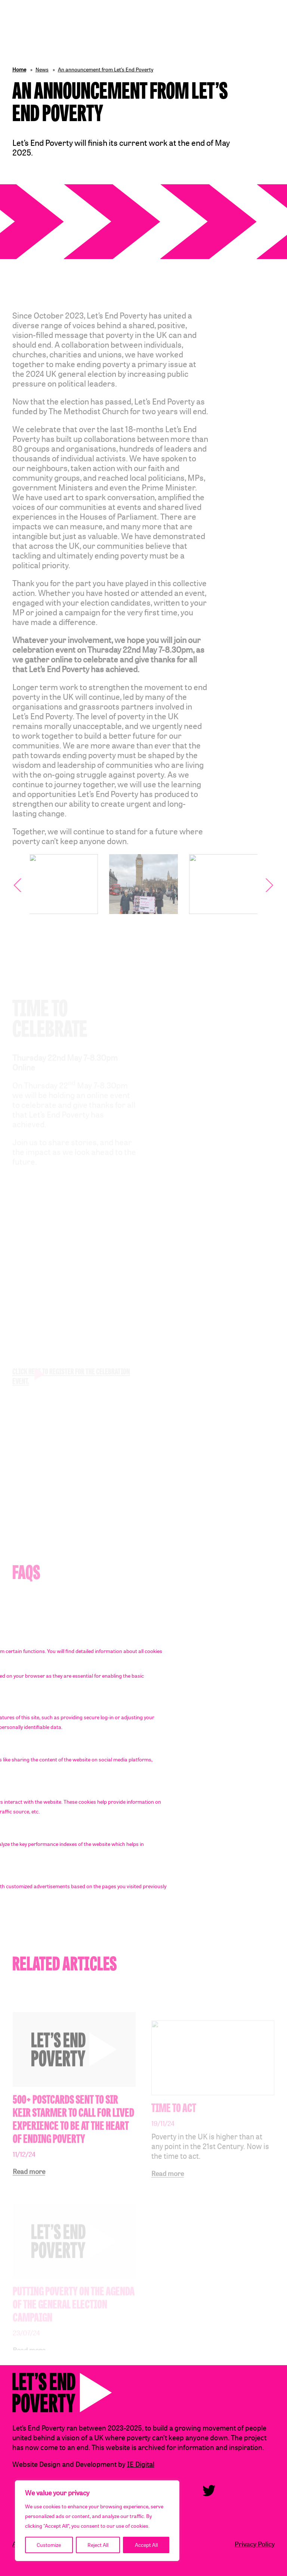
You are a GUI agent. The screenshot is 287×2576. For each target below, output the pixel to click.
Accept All (146, 2544)
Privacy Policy (255, 2543)
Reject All (97, 2544)
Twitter (209, 2490)
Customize (49, 2544)
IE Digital (140, 2464)
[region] (97, 2520)
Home (19, 69)
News (42, 69)
